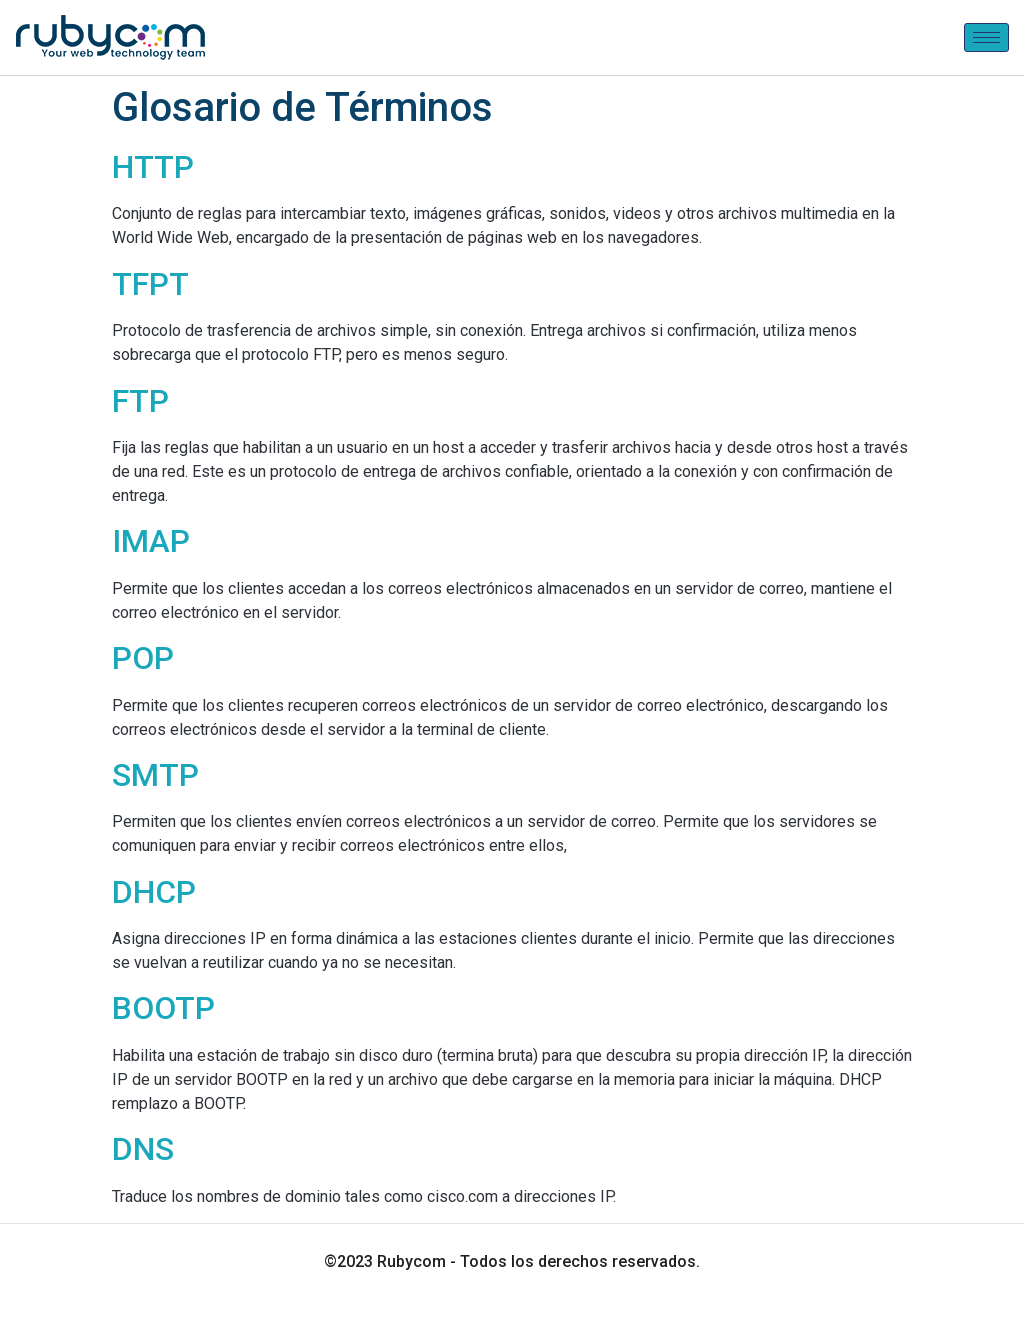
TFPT (150, 284)
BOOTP (163, 1008)
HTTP (153, 167)
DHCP (154, 892)
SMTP (155, 775)
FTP (140, 401)
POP (143, 658)
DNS (143, 1149)
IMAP (151, 541)
